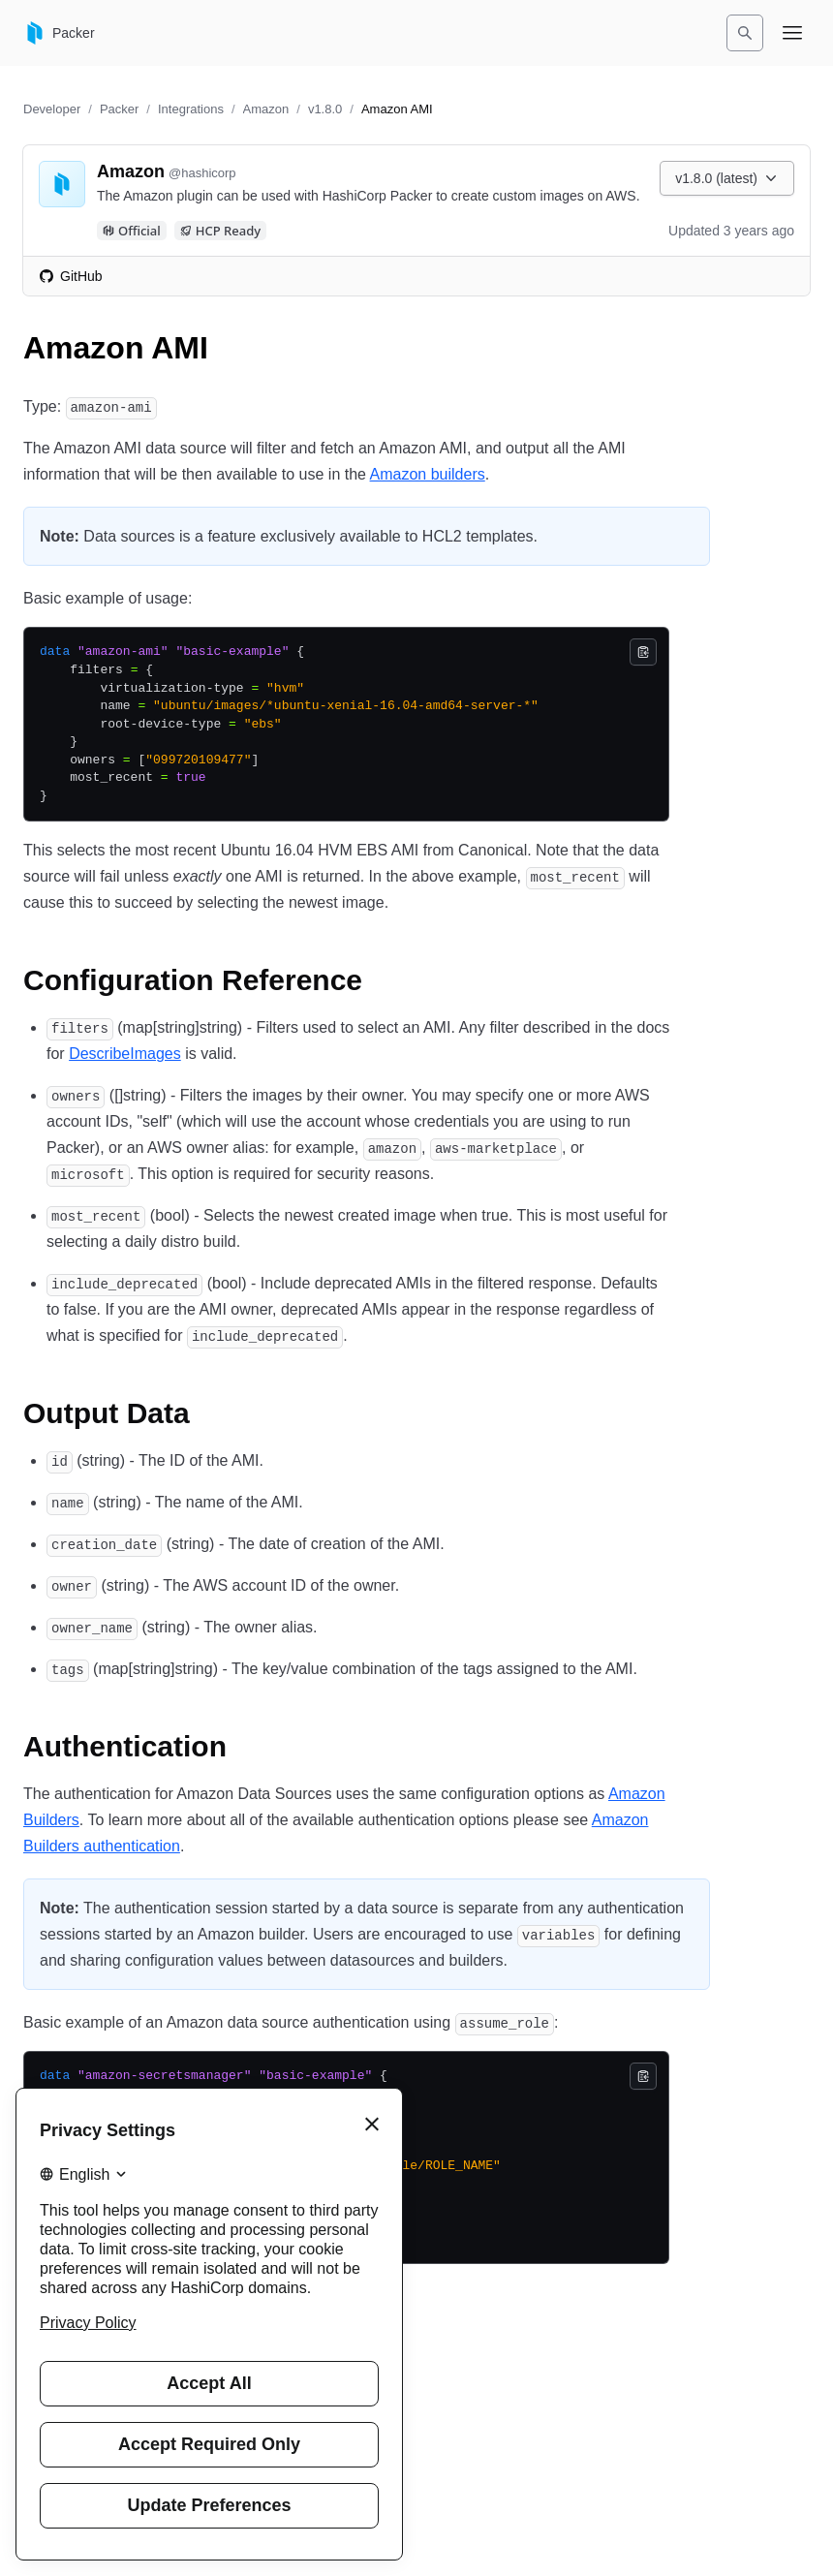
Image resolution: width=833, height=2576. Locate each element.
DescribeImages (125, 1053)
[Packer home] (59, 33)
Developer (51, 109)
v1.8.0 (325, 109)
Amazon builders (427, 474)
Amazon (266, 109)
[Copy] (643, 652)
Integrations (191, 109)
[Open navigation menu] (792, 33)
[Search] (744, 33)
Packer (119, 109)
